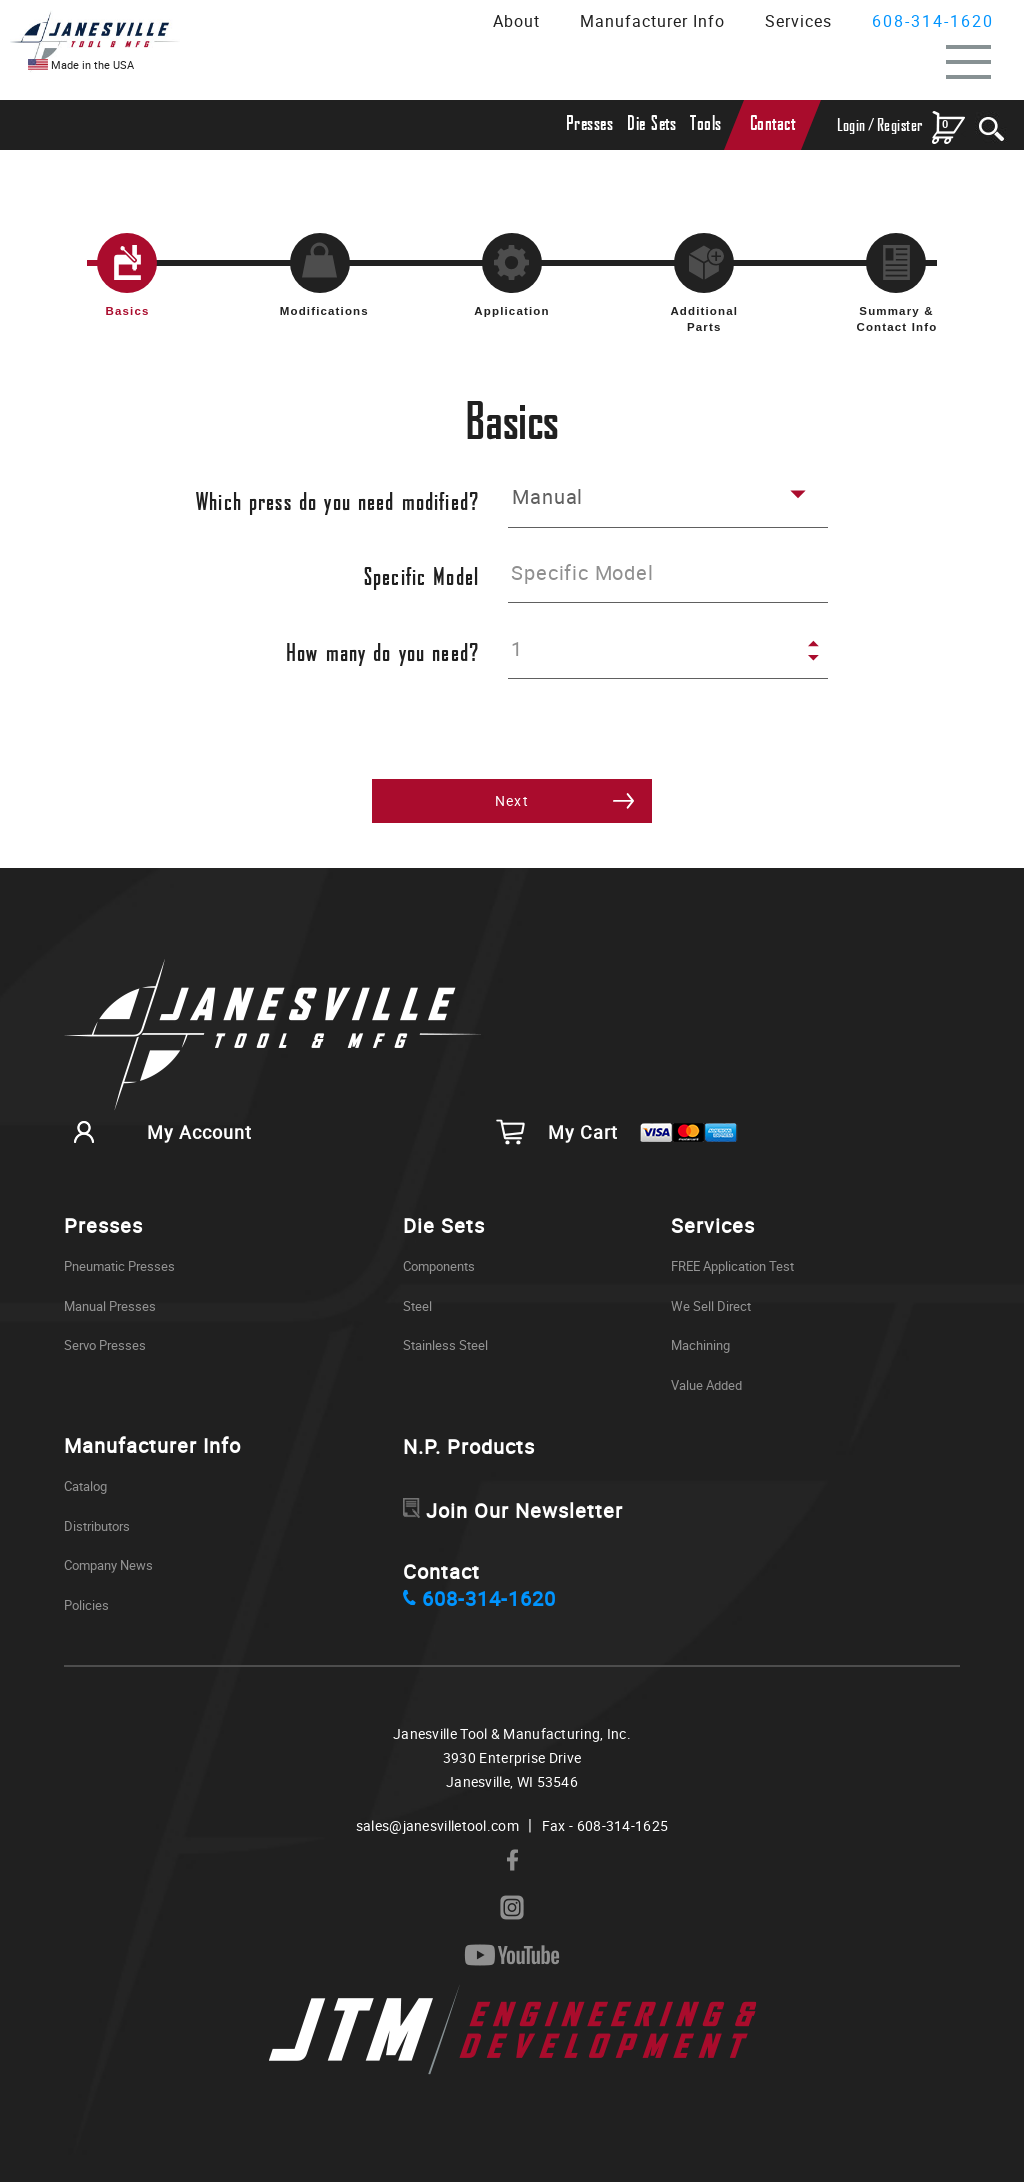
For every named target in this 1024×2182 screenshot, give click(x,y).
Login (851, 125)
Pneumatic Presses (119, 1266)
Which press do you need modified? (337, 503)
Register (900, 125)
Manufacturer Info (652, 21)
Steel (417, 1306)
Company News (108, 1565)
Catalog (85, 1486)
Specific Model (421, 578)
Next (512, 800)
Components (439, 1266)
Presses (590, 124)
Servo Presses (105, 1345)
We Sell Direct (711, 1306)
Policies (86, 1605)
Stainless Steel (445, 1345)
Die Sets (651, 124)
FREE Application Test (732, 1266)
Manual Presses (110, 1306)
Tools (706, 124)
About (516, 21)
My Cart (617, 1132)
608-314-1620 (933, 21)
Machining (700, 1345)
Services (798, 21)
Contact (773, 124)
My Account (158, 1132)
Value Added (706, 1385)
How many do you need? (382, 654)
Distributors (97, 1526)
